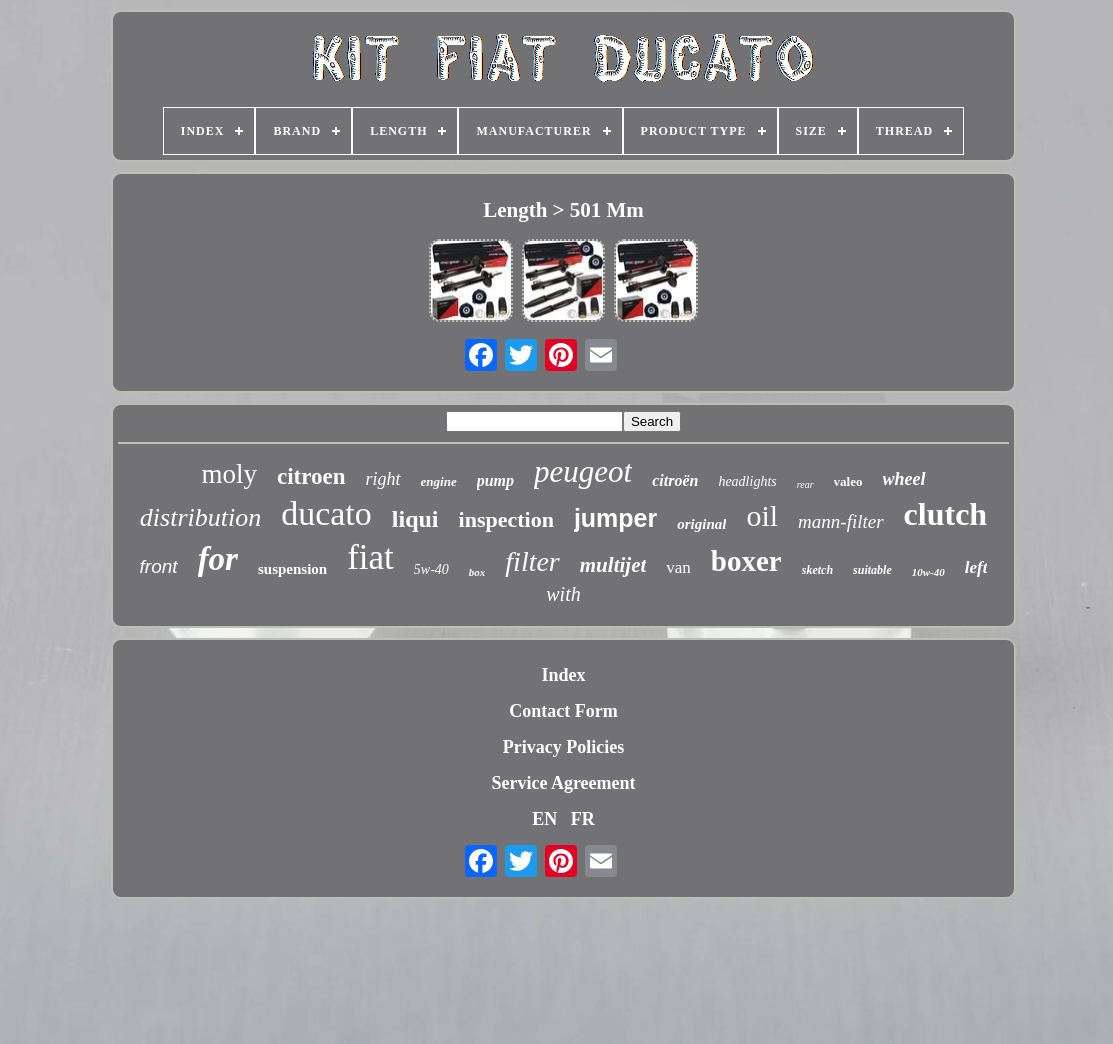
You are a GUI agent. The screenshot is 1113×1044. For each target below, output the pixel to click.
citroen (311, 476)
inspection (506, 519)
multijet (613, 565)
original (701, 524)
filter (532, 561)
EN (544, 819)
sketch (817, 570)
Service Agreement (563, 783)
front (159, 566)
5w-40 (431, 569)
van (678, 567)
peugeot (583, 471)
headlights (747, 481)
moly (229, 474)
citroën (675, 480)
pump (495, 480)
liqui (415, 519)
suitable (872, 570)
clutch (946, 514)
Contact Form (563, 711)
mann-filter (841, 521)
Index (563, 675)
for (218, 559)
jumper (615, 518)
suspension (292, 569)
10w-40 (928, 572)
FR (583, 819)
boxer (746, 561)
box (477, 572)
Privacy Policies (563, 747)
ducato (326, 513)
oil (762, 515)
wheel (904, 479)
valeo (848, 481)
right (383, 479)
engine (439, 481)
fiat (370, 557)
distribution (200, 517)
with (563, 594)
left (976, 567)
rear (805, 484)
